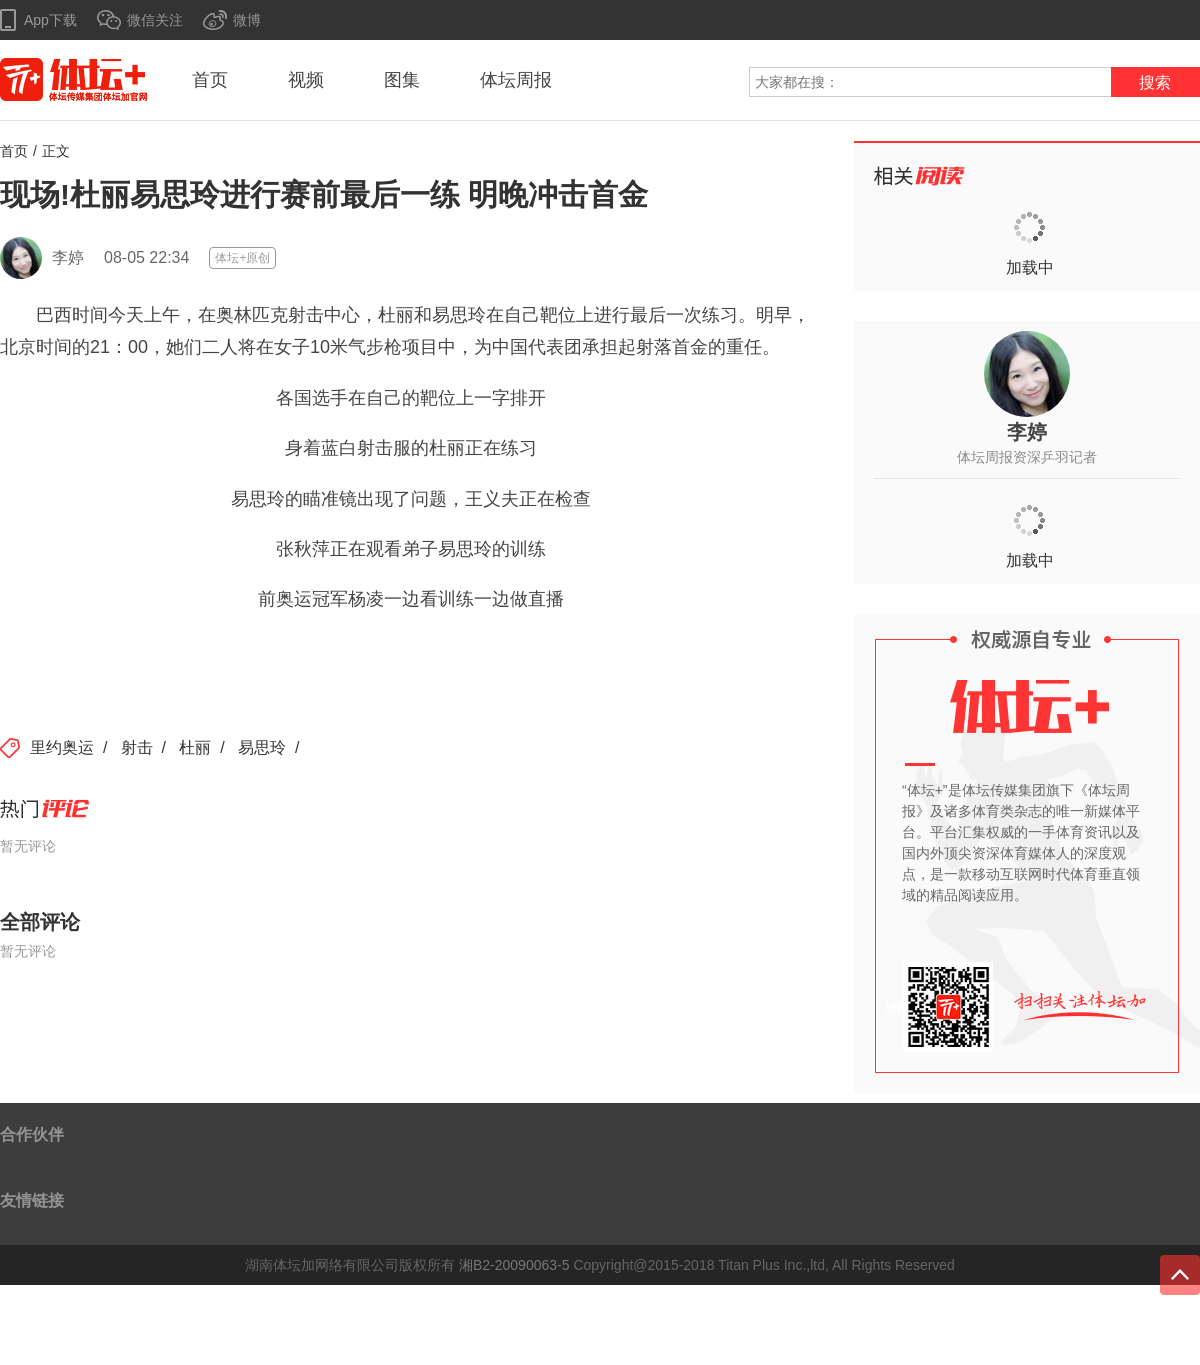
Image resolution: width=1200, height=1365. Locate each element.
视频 (306, 80)
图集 (402, 80)
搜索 (1155, 82)
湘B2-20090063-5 (514, 1265)
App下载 (50, 20)
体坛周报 (516, 80)
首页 (210, 80)
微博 (247, 20)
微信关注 (155, 20)
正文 (56, 151)
